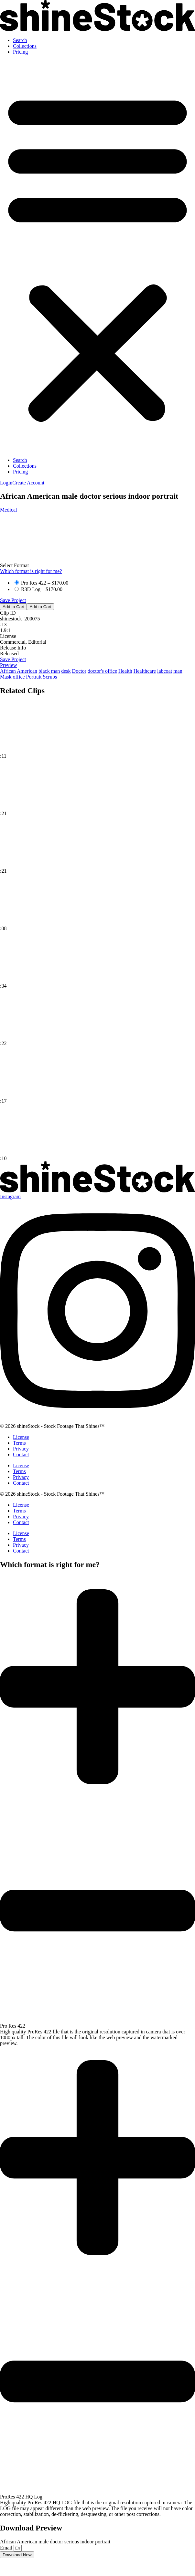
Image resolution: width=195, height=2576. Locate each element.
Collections (25, 46)
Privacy (21, 1448)
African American (18, 671)
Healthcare (145, 671)
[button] (97, 256)
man (177, 671)
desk (65, 671)
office (19, 677)
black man (49, 671)
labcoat (164, 671)
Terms (19, 1443)
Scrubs (50, 677)
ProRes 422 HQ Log (21, 2496)
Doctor (79, 671)
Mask (6, 677)
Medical (8, 510)
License (21, 1437)
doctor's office (102, 671)
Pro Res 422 (12, 2026)
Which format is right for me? (31, 571)
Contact (21, 1454)
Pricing (20, 52)
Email (7, 2547)
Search (20, 40)
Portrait (34, 677)
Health (125, 671)
